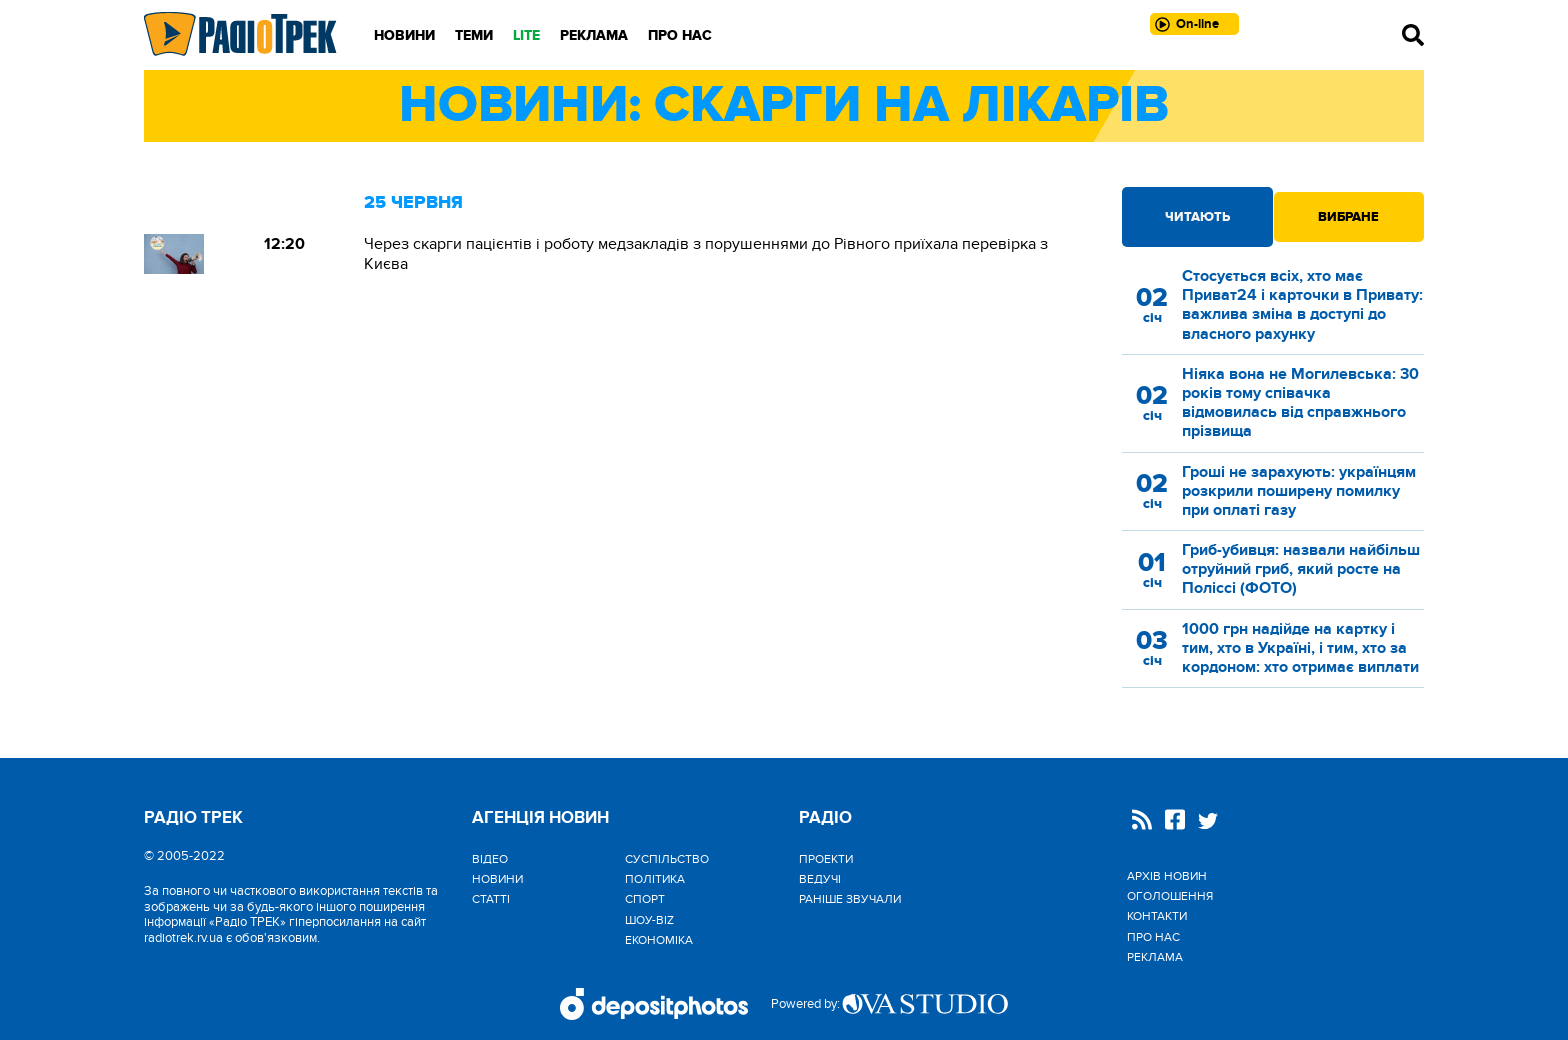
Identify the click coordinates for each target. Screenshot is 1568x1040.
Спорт (645, 899)
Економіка (659, 940)
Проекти (826, 859)
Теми (474, 35)
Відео (490, 859)
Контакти (1157, 916)
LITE (526, 35)
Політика (655, 879)
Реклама (594, 35)
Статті (491, 899)
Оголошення (1170, 896)
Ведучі (820, 879)
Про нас (680, 35)
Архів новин (1167, 876)
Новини (404, 35)
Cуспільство (667, 859)
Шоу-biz (649, 920)
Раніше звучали (850, 899)
